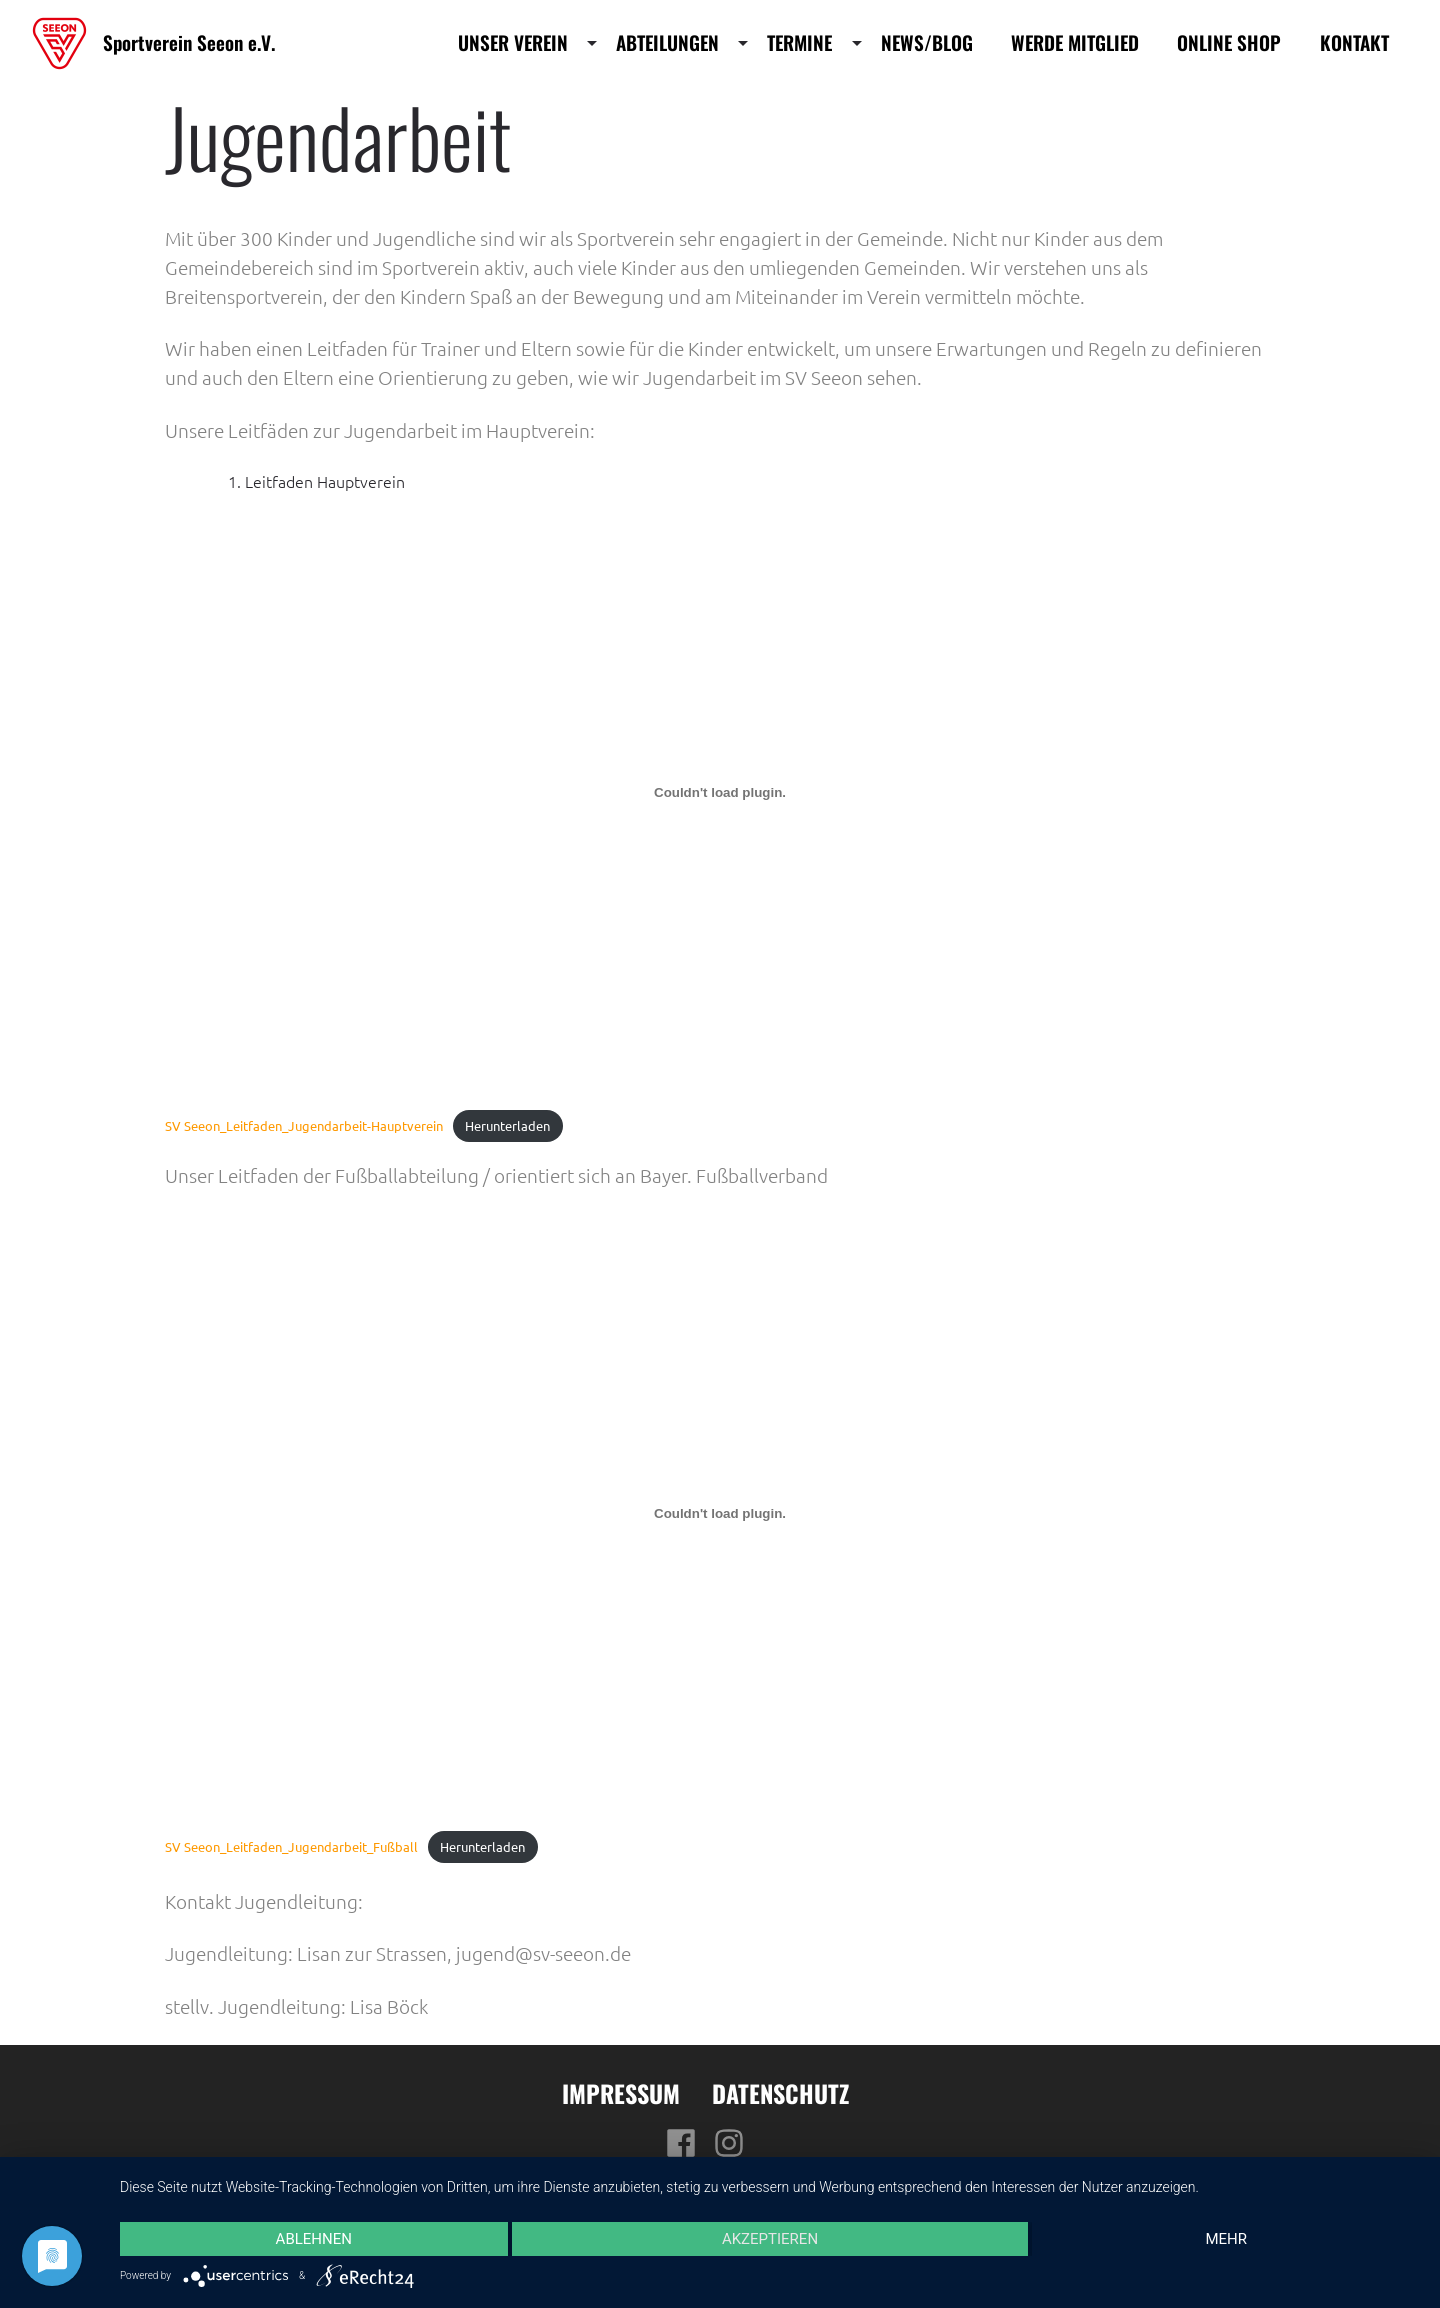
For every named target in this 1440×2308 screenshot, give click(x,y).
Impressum (621, 2093)
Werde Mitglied (1075, 43)
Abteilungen (667, 43)
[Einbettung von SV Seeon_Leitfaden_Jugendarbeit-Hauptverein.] (720, 793)
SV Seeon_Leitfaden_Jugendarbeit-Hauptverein (304, 1125)
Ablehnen (314, 2239)
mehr (1226, 2239)
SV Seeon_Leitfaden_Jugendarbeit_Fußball (291, 1846)
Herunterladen (507, 1125)
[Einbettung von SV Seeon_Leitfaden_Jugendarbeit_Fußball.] (720, 1514)
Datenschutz (780, 2093)
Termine (799, 43)
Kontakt (1354, 43)
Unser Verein (513, 43)
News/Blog (927, 43)
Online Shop (1229, 43)
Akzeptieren (770, 2239)
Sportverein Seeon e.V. (189, 42)
